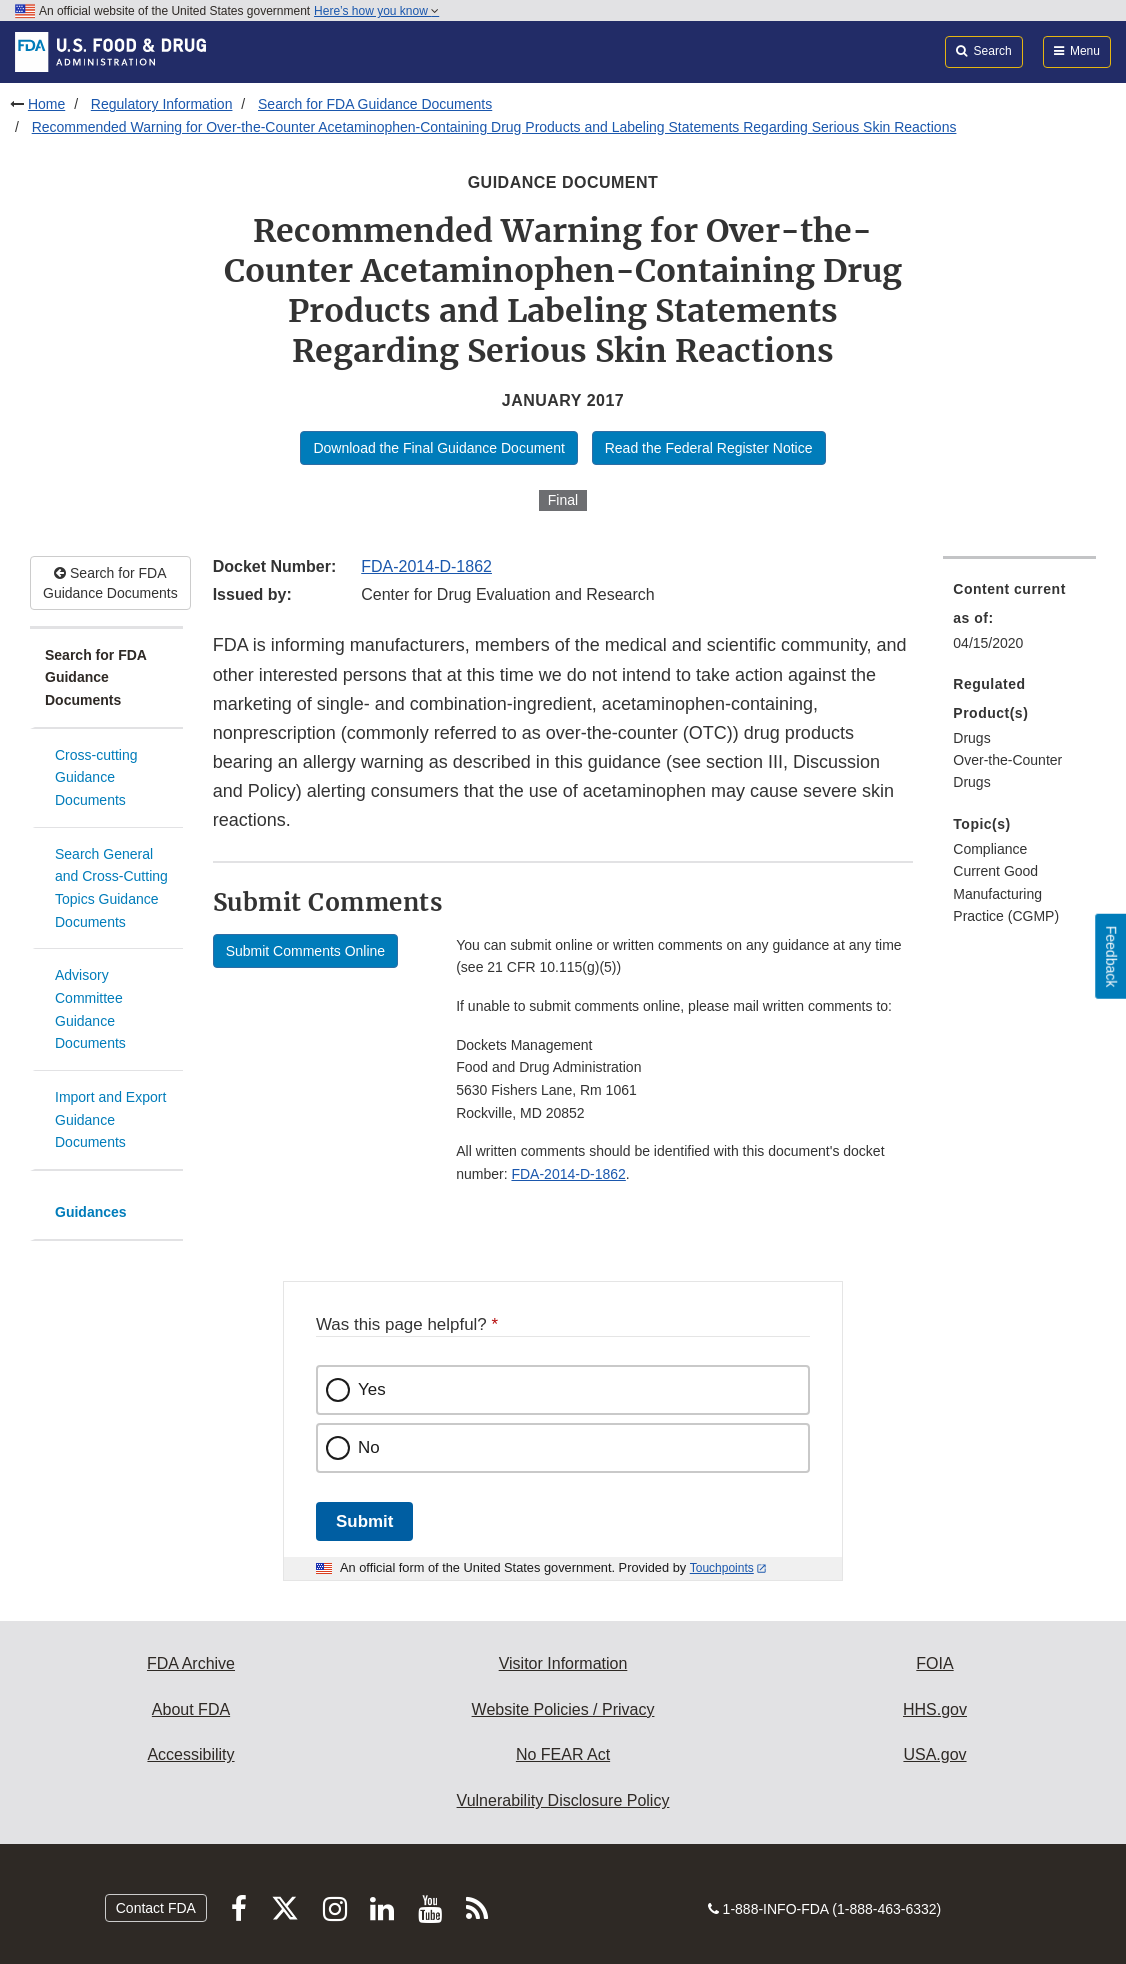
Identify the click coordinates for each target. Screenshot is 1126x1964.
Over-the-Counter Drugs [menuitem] (1007, 771)
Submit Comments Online (306, 951)
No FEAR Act (563, 1754)
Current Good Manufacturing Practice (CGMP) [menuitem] (1006, 893)
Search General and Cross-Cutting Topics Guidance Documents (111, 888)
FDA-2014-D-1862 (426, 566)
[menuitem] (1019, 622)
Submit (364, 1521)
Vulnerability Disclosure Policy (563, 1800)
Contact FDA (156, 1908)
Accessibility (190, 1754)
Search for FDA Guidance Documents (375, 104)
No (369, 1447)
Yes (372, 1389)
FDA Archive (191, 1663)
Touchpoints (722, 1568)
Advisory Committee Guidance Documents (90, 1009)
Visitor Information (563, 1663)
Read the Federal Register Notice (709, 448)
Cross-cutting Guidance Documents (96, 777)
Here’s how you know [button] (376, 11)
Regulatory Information (162, 104)
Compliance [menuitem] (990, 849)
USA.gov (934, 1754)
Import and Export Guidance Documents (110, 1119)
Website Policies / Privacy (563, 1709)
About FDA (191, 1709)
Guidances (91, 1212)
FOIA (934, 1663)
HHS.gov (935, 1709)
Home (46, 104)
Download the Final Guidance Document (438, 448)
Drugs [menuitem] (971, 738)
